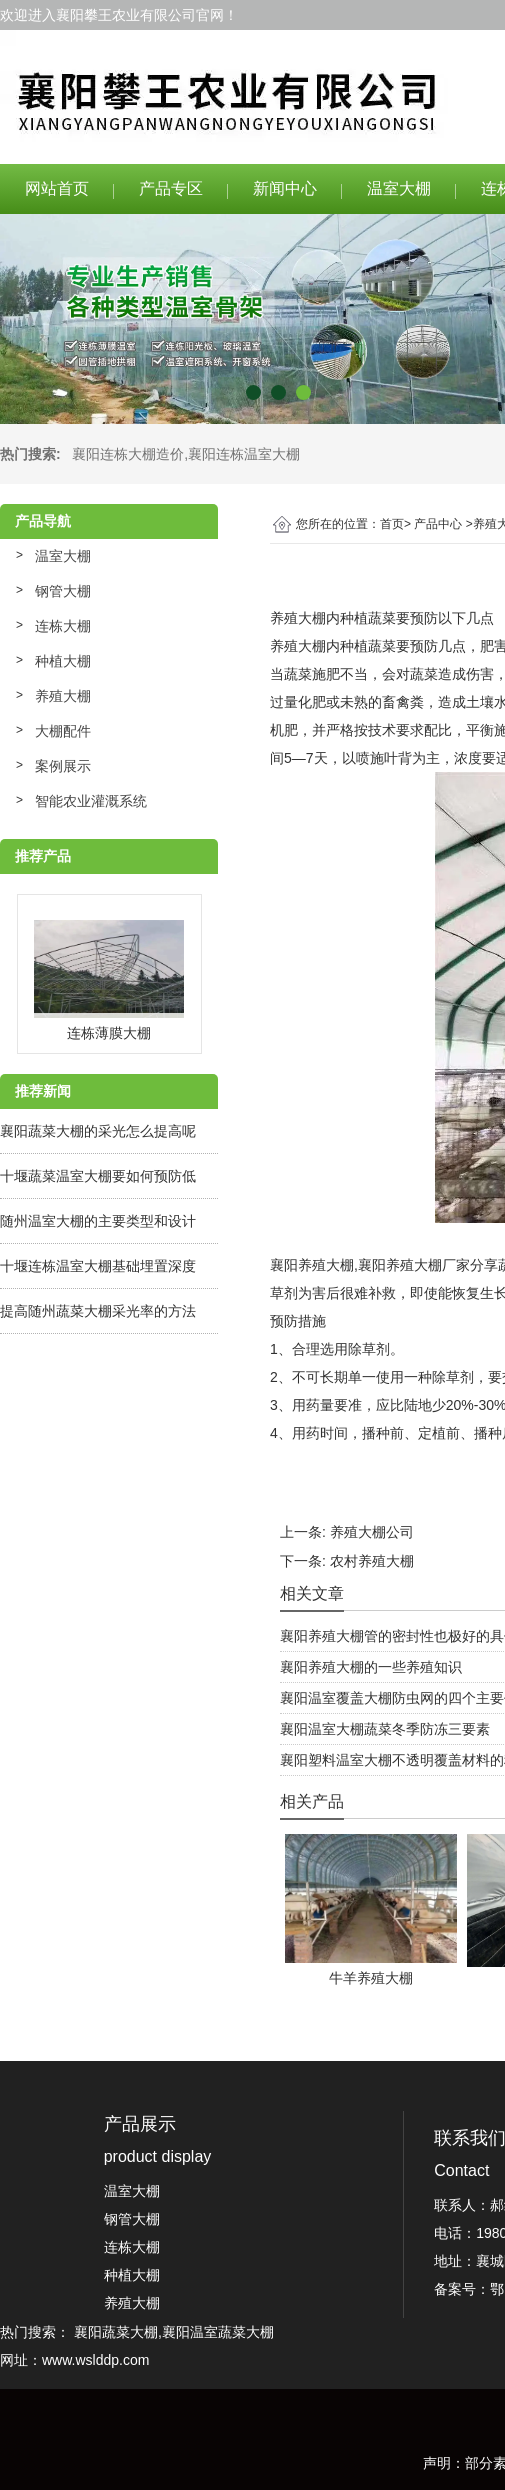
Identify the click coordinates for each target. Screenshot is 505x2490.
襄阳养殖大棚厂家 (414, 1265)
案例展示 (63, 766)
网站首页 (57, 188)
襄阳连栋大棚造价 (128, 454)
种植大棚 (63, 661)
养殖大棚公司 (372, 1532)
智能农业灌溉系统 (91, 801)
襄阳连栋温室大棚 (244, 454)
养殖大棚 (63, 696)
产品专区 (171, 188)
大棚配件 (63, 731)
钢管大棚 (63, 591)
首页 (392, 524)
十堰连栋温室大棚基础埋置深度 (98, 1266)
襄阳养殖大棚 (312, 1265)
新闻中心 (285, 188)
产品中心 (438, 524)
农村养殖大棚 (372, 1561)
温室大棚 (399, 188)
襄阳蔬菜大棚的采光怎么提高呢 (98, 1131)
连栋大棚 (63, 626)
